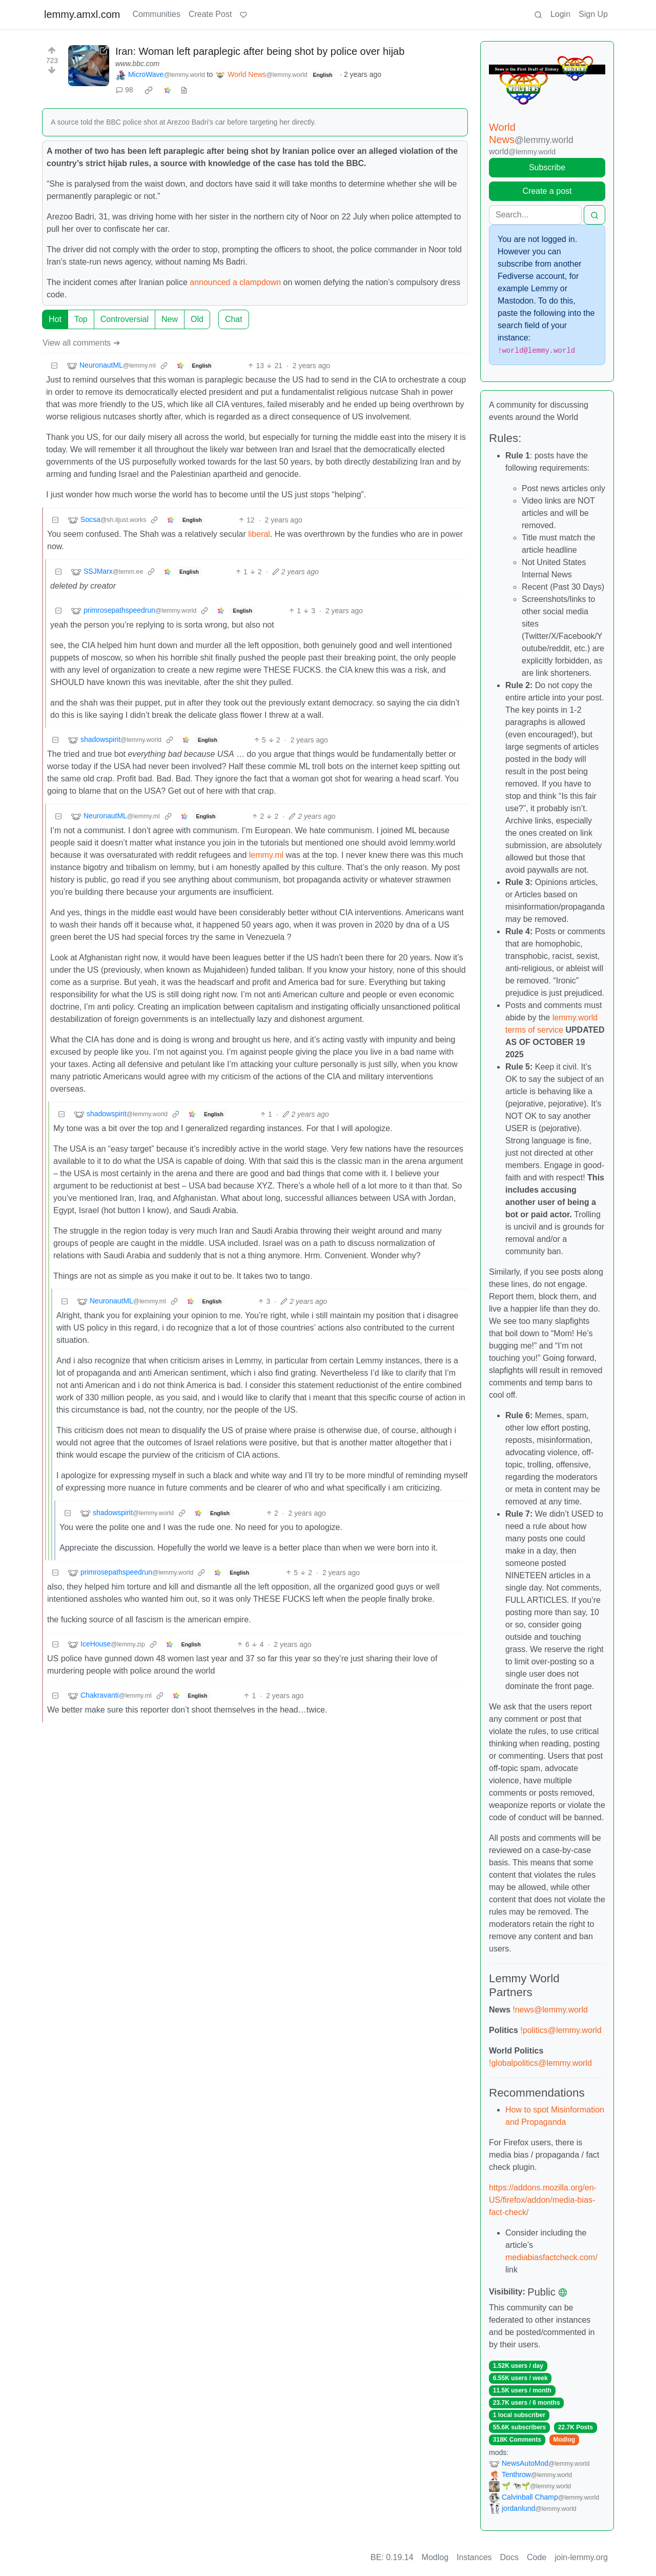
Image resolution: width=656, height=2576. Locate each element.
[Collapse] (54, 366)
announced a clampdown (235, 282)
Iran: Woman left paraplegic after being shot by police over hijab (259, 51)
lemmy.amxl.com (82, 14)
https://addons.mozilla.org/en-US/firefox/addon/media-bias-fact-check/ (543, 2200)
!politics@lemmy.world (560, 2030)
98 (124, 90)
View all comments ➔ (81, 342)
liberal (259, 534)
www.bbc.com (137, 63)
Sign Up (593, 14)
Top (81, 319)
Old (197, 319)
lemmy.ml (266, 855)
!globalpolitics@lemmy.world (540, 2063)
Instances (474, 2557)
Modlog (564, 2439)
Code (536, 2557)
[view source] (184, 90)
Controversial (124, 319)
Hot (55, 319)
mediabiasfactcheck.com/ (551, 2257)
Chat (233, 319)
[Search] (535, 215)
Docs (509, 2557)
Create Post (210, 14)
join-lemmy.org (581, 2557)
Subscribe (547, 167)
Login (560, 14)
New (169, 319)
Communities (156, 14)
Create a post (546, 191)
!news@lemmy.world (550, 2009)
